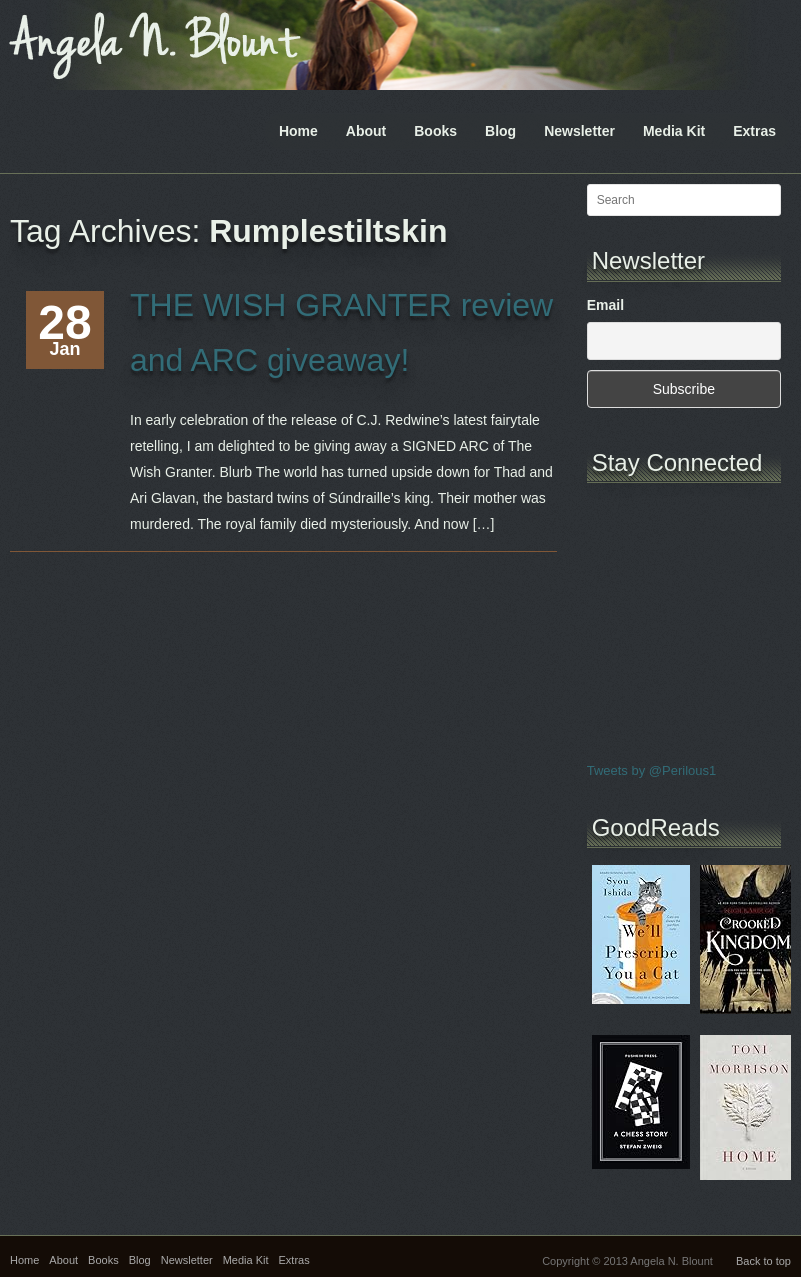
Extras (754, 131)
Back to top (763, 1261)
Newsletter (579, 131)
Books (435, 131)
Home (298, 131)
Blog (500, 131)
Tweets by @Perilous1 (652, 770)
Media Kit (674, 131)
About (366, 131)
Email (605, 305)
